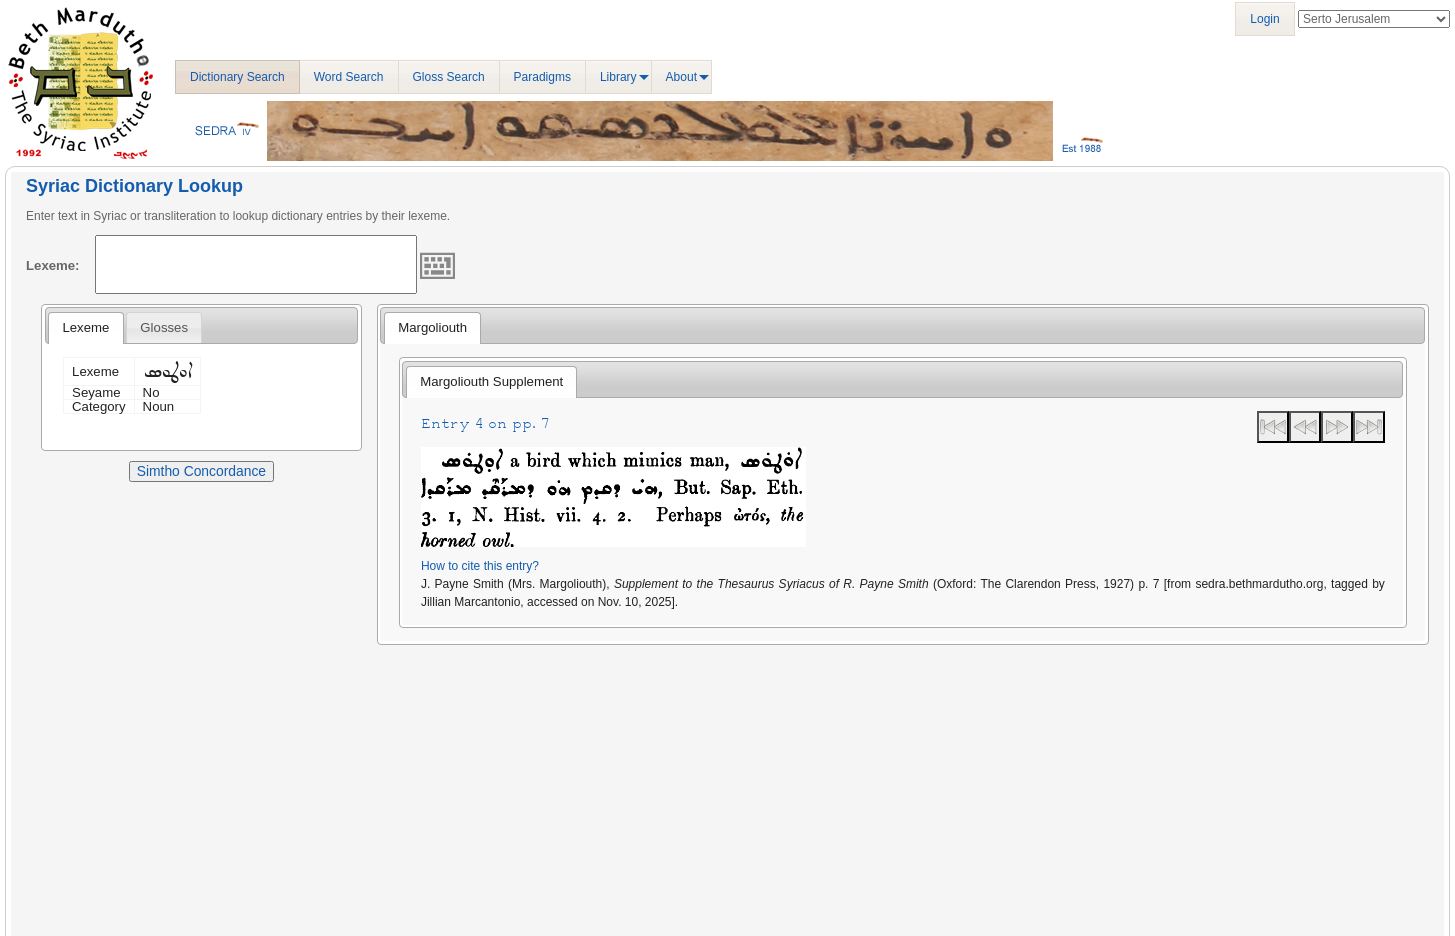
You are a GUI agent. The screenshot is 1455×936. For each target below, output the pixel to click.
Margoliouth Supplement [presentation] (491, 381)
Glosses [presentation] (164, 327)
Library (618, 77)
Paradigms (542, 77)
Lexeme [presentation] (85, 327)
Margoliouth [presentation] (432, 327)
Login (1264, 19)
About (681, 77)
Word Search (349, 77)
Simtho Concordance (201, 471)
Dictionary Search (237, 77)
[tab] (85, 328)
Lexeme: (53, 265)
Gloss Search (449, 77)
